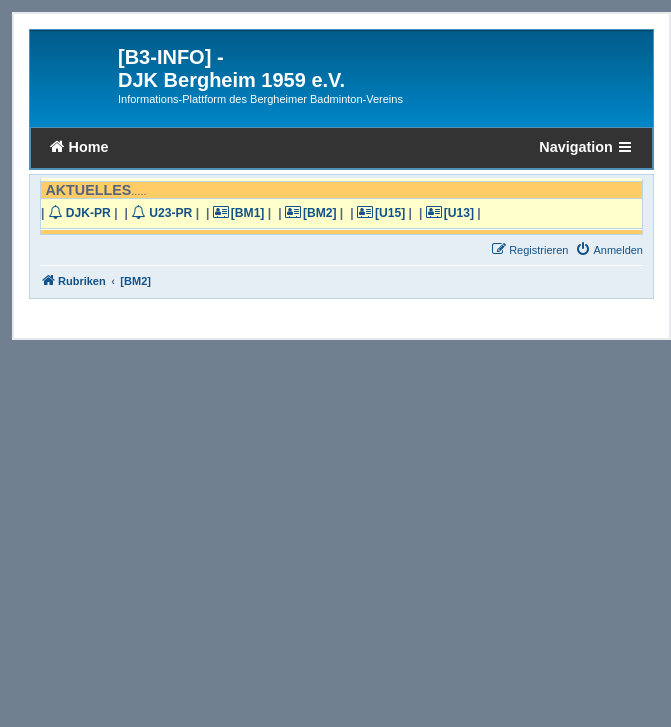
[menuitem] (609, 250)
